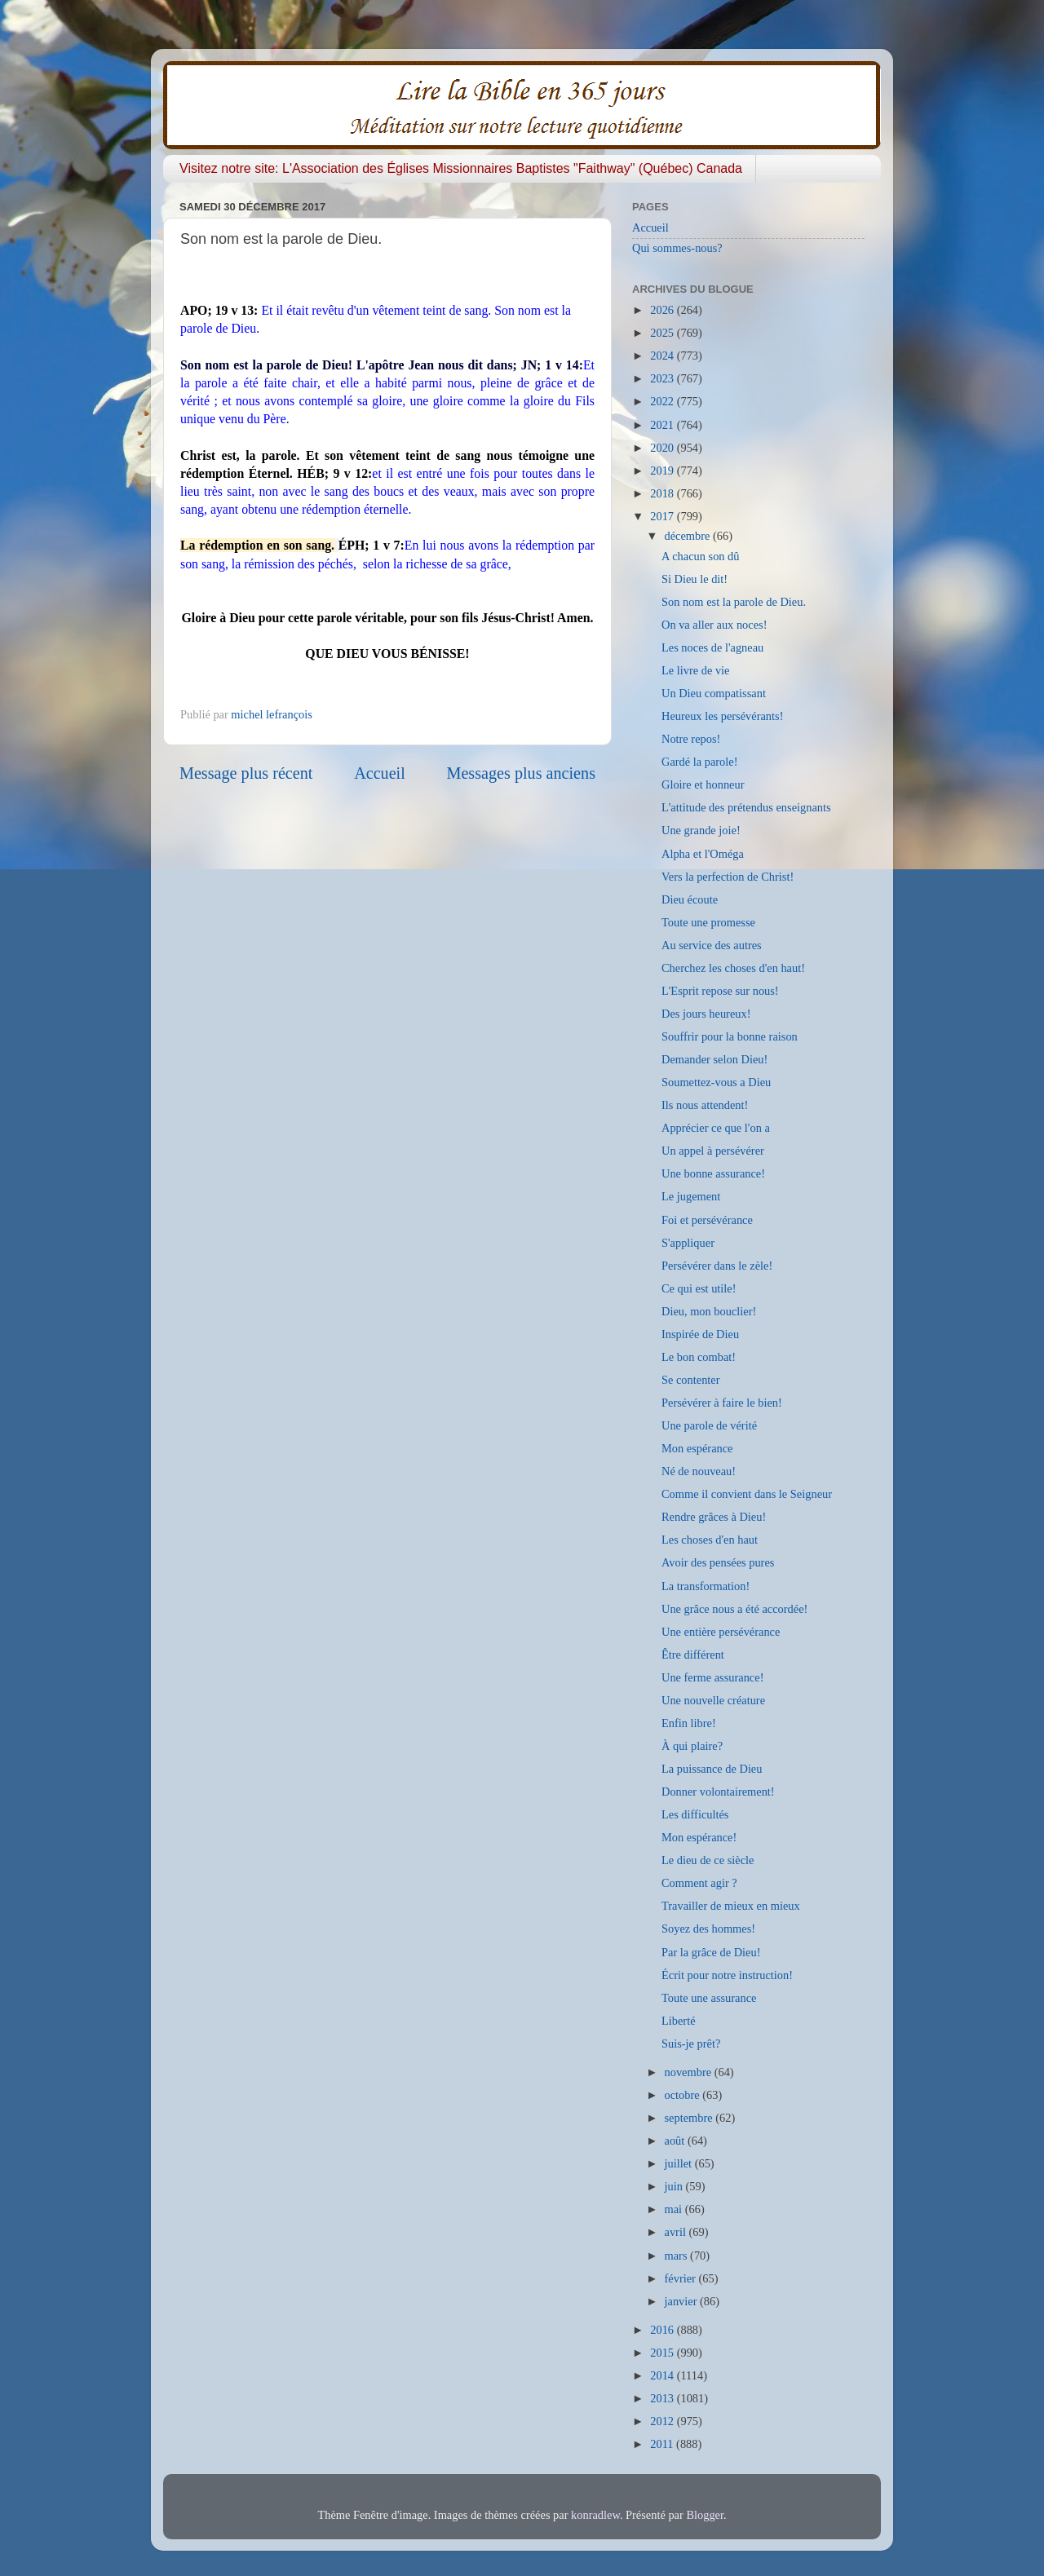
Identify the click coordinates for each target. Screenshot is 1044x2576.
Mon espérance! (699, 1837)
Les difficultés (694, 1814)
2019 (663, 470)
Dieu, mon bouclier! (708, 1311)
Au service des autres (711, 945)
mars (678, 2255)
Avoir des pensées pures (717, 1562)
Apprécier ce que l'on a (715, 1127)
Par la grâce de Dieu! (710, 1952)
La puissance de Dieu (711, 1768)
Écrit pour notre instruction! (727, 1975)
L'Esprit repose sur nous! (720, 990)
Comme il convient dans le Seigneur (746, 1493)
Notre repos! (690, 738)
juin (675, 2186)
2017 (663, 516)
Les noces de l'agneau (712, 647)
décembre (689, 535)
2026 (663, 309)
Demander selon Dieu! (714, 1059)
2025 (663, 332)
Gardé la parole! (699, 761)
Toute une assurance (708, 1997)
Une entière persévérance (720, 1631)
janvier (683, 2301)
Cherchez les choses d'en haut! (733, 967)
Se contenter (690, 1379)
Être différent (692, 1654)
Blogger (704, 2514)
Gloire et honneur (703, 784)
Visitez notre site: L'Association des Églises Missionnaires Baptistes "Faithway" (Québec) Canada (460, 168)
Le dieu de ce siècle (707, 1860)
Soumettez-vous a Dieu (716, 1082)
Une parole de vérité (709, 1425)
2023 (663, 378)
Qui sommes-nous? (677, 247)
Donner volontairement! (718, 1791)
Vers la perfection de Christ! (727, 876)
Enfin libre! (688, 1723)
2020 (663, 447)
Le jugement (690, 1196)
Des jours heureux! (706, 1013)
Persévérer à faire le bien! (721, 1402)
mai (675, 2209)
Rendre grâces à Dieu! (713, 1516)
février (682, 2278)
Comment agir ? (699, 1882)
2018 (663, 493)
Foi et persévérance (707, 1219)
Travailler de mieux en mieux (730, 1905)
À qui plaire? (692, 1745)
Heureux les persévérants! (722, 715)
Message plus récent (245, 773)
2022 (663, 401)
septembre (690, 2117)
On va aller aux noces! (714, 624)
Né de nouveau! (698, 1471)
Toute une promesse (708, 922)
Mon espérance (697, 1448)
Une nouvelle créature (713, 1700)
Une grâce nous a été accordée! (734, 1608)
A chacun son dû (700, 556)
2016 (663, 2329)
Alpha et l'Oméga (702, 853)
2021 (663, 424)
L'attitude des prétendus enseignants (746, 807)
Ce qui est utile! (699, 1288)
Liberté (678, 2020)
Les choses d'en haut (709, 1539)
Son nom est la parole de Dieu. (733, 601)
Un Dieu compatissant (713, 693)
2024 (663, 355)
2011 (663, 2443)
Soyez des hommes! (708, 1928)
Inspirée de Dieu (700, 1334)
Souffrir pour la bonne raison (729, 1036)
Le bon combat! (698, 1356)
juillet (680, 2163)
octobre (684, 2094)
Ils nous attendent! (704, 1104)
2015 (663, 2352)
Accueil (379, 773)
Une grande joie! (701, 830)
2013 (663, 2398)
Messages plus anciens (521, 773)
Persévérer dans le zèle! (716, 1265)
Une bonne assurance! (713, 1173)
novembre (689, 2072)
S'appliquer (687, 1242)
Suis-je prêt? (690, 2043)
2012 (663, 2421)
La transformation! (705, 1586)
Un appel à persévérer (712, 1150)
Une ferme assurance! (712, 1677)
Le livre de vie (695, 670)
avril (677, 2231)
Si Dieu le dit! (694, 578)
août (676, 2140)
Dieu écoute (689, 899)
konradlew (595, 2514)
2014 (663, 2375)
